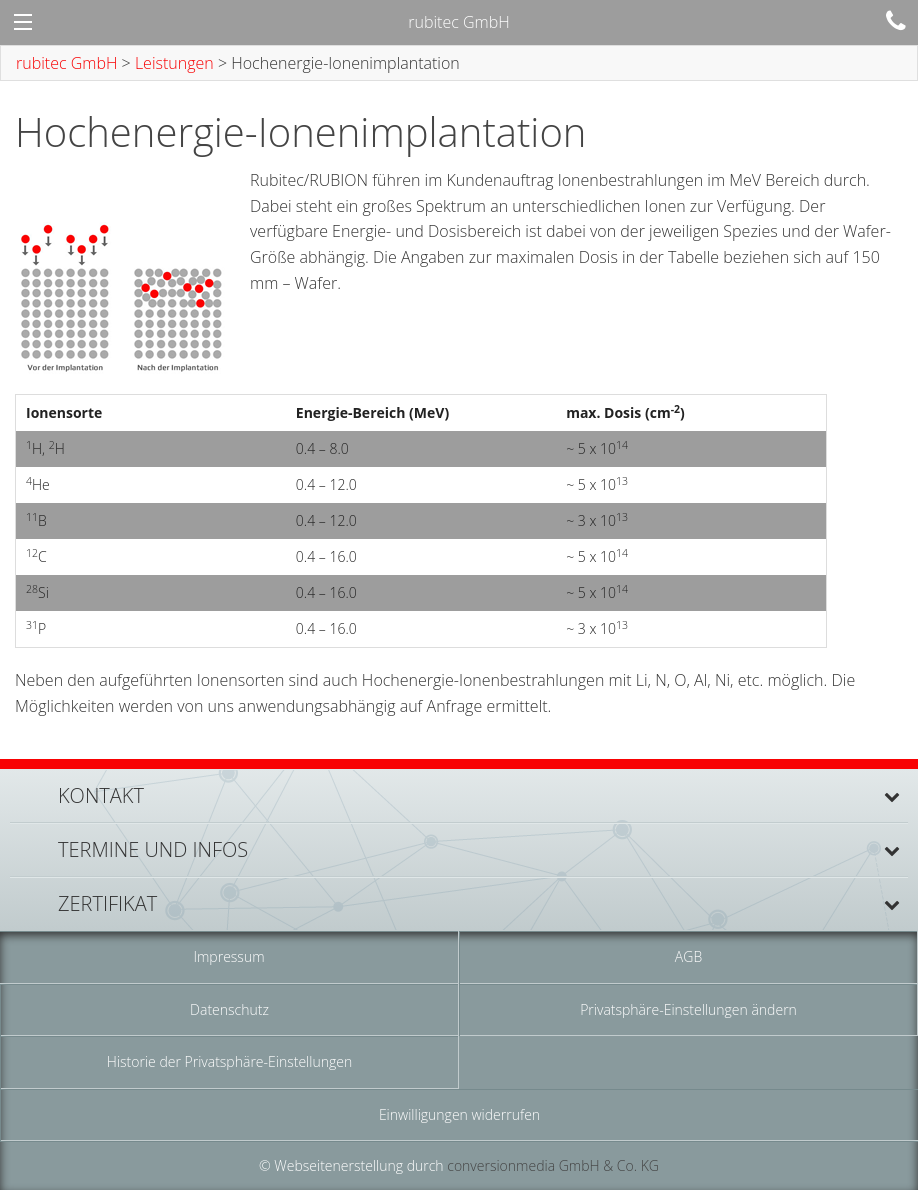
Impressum (228, 956)
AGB (688, 956)
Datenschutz (229, 1009)
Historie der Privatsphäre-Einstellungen (229, 1061)
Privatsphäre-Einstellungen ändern (688, 1009)
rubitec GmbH (66, 63)
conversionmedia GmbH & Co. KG (553, 1165)
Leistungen (174, 63)
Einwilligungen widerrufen (459, 1114)
